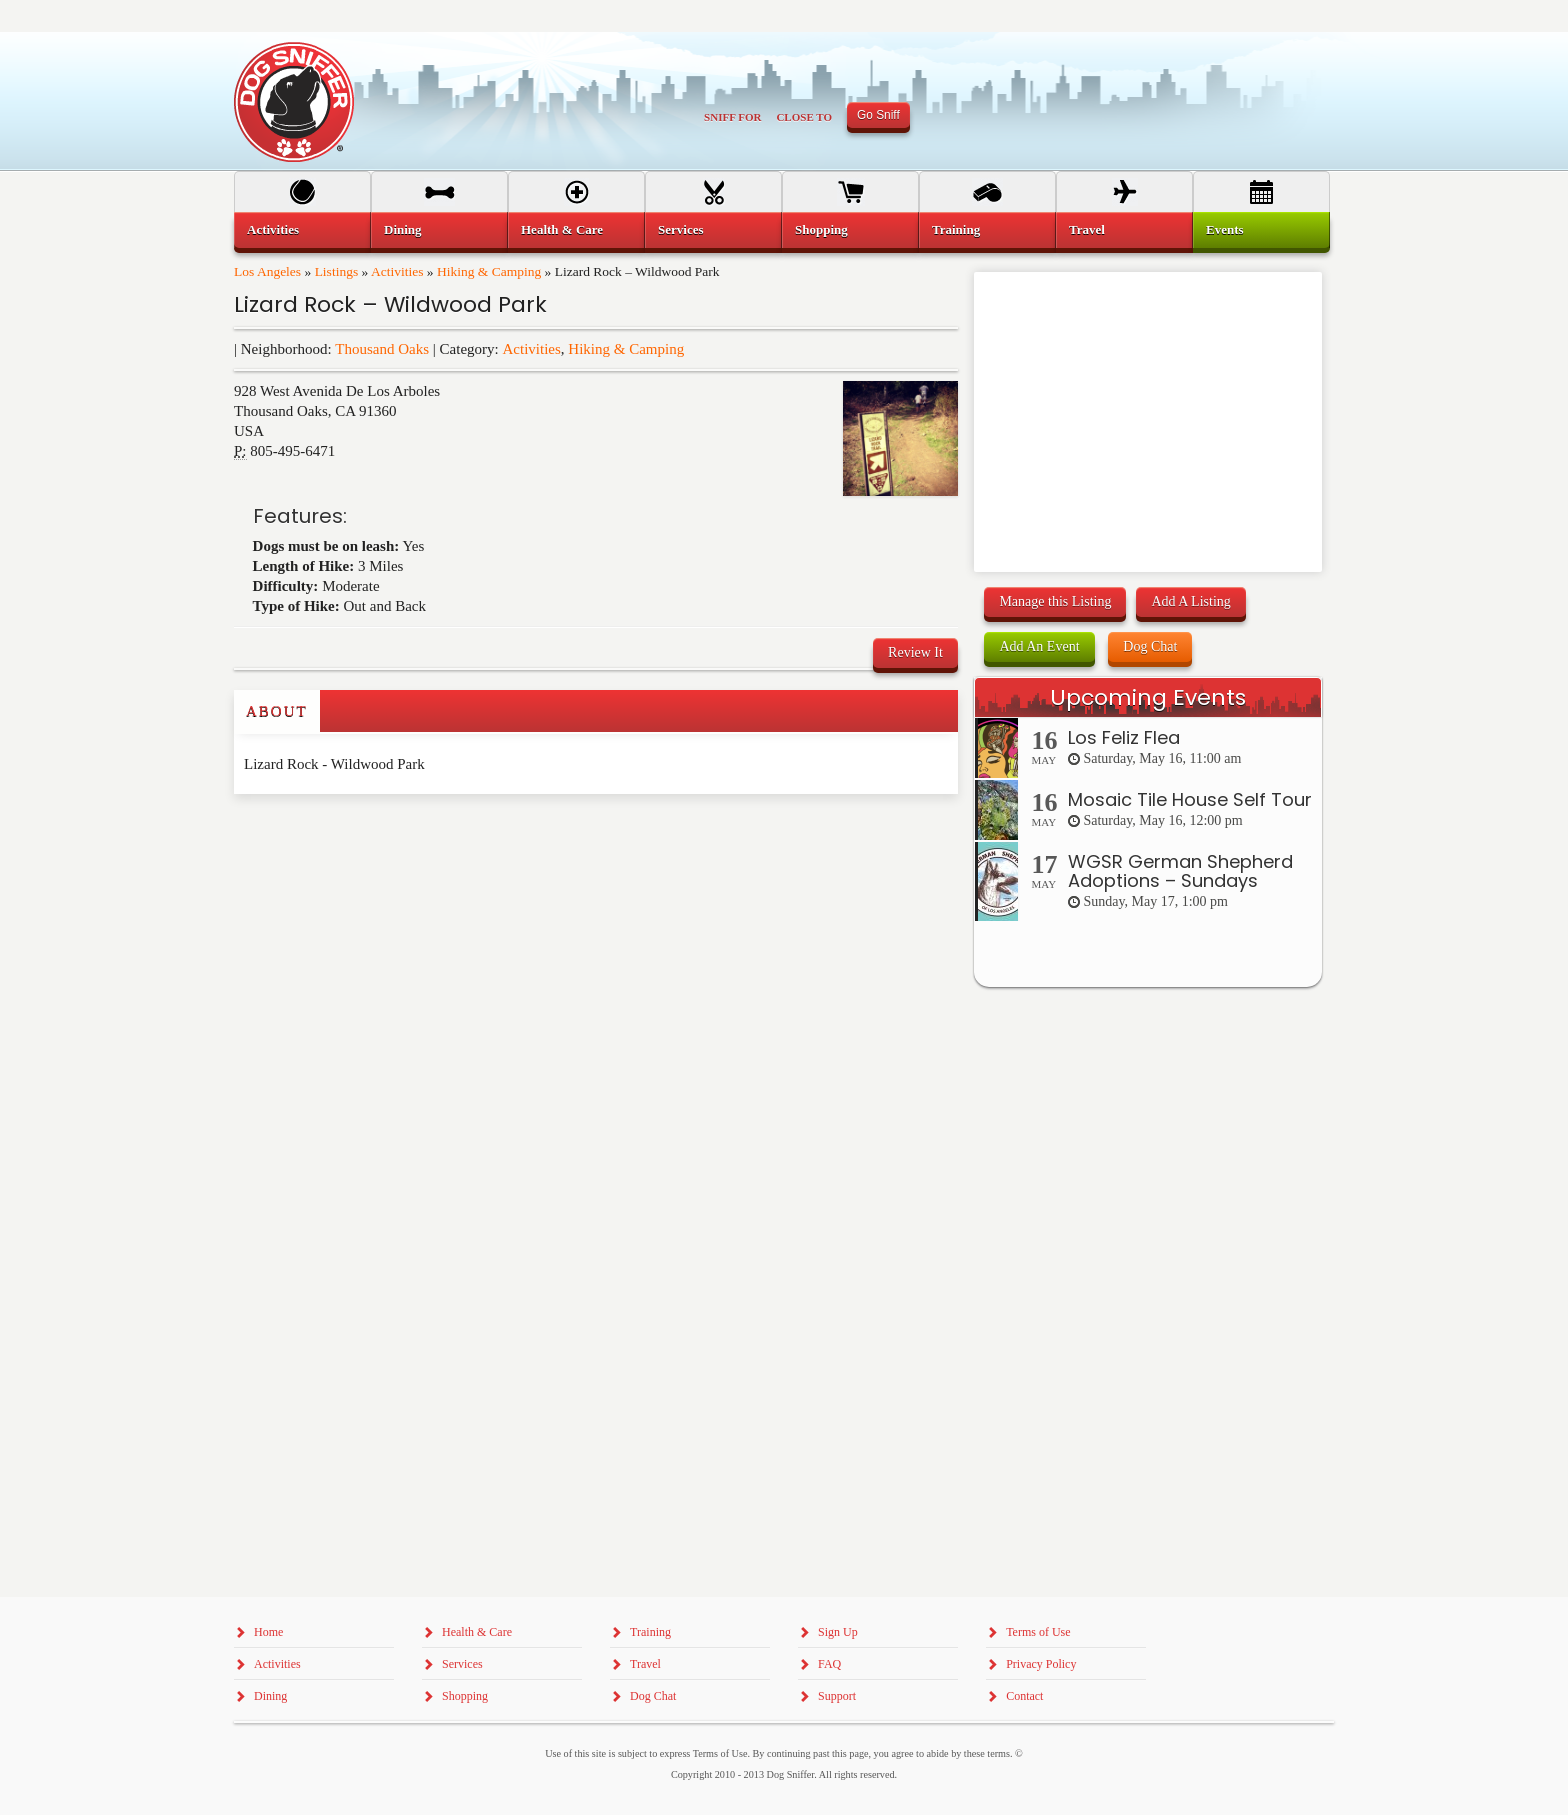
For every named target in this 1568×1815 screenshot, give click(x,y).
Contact (1024, 1696)
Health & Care (562, 229)
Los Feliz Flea (1124, 737)
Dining (403, 229)
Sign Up (838, 1632)
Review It (915, 652)
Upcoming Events (1148, 697)
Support (837, 1696)
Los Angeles (267, 271)
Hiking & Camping (489, 271)
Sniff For (732, 117)
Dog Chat (1150, 646)
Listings (337, 271)
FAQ (829, 1664)
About (277, 711)
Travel (1087, 229)
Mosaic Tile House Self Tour (1190, 799)
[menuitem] (302, 230)
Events (1225, 229)
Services (680, 229)
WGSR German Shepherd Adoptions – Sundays (1180, 871)
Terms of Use (1038, 1632)
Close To (804, 117)
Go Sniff (878, 115)
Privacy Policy (1041, 1664)
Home (268, 1632)
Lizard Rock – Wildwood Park (390, 304)
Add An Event (1039, 646)
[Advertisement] (351, 834)
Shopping (821, 229)
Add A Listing (1190, 601)
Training (956, 229)
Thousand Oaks (382, 349)
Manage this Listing (1055, 601)
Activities (397, 271)
